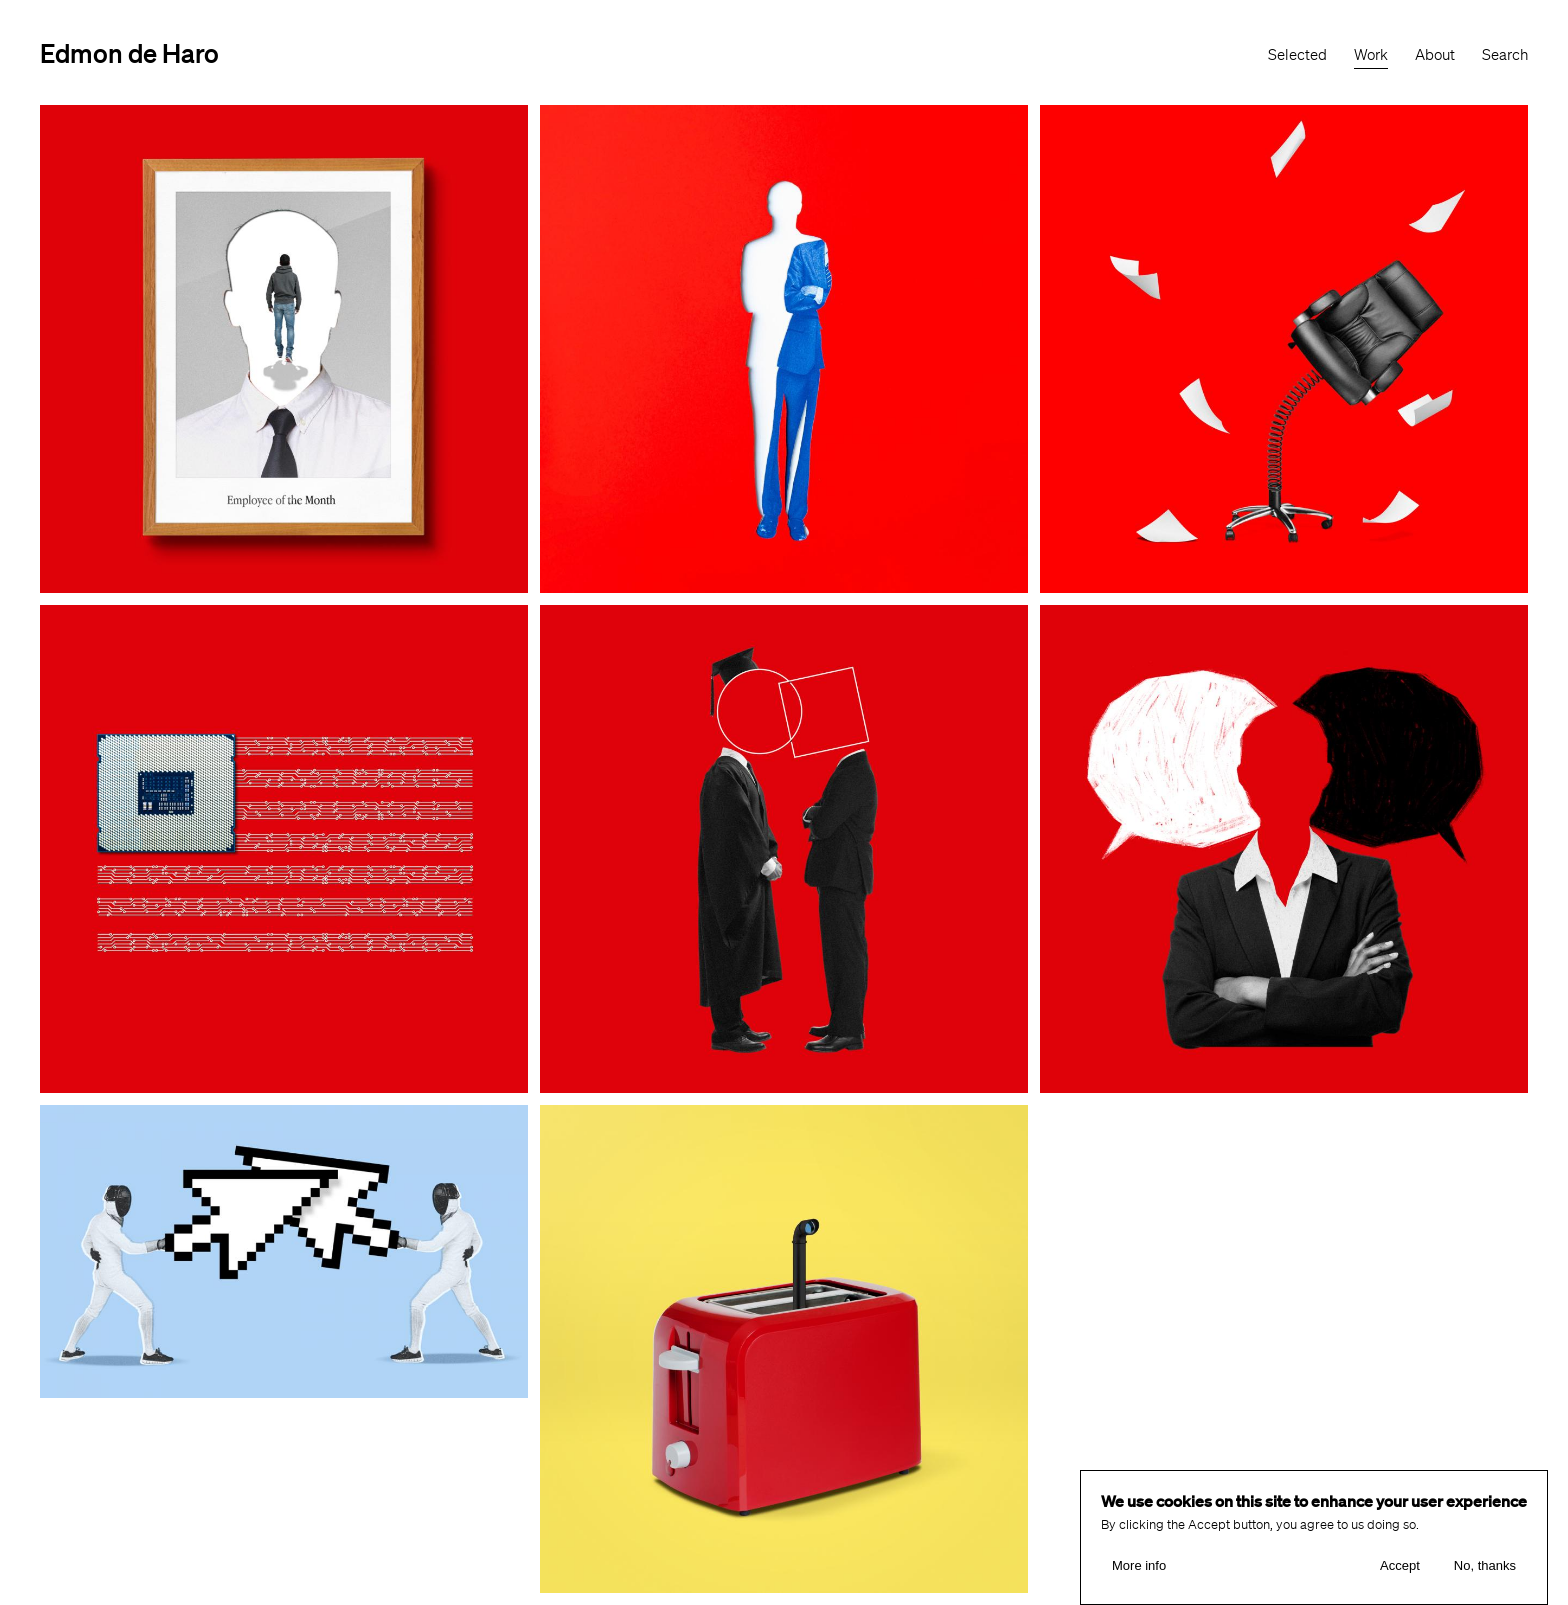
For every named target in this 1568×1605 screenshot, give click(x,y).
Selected (1297, 55)
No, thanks (1485, 1566)
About (1435, 55)
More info (1139, 1566)
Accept (1400, 1566)
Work (1371, 55)
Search (1505, 55)
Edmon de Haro (129, 52)
